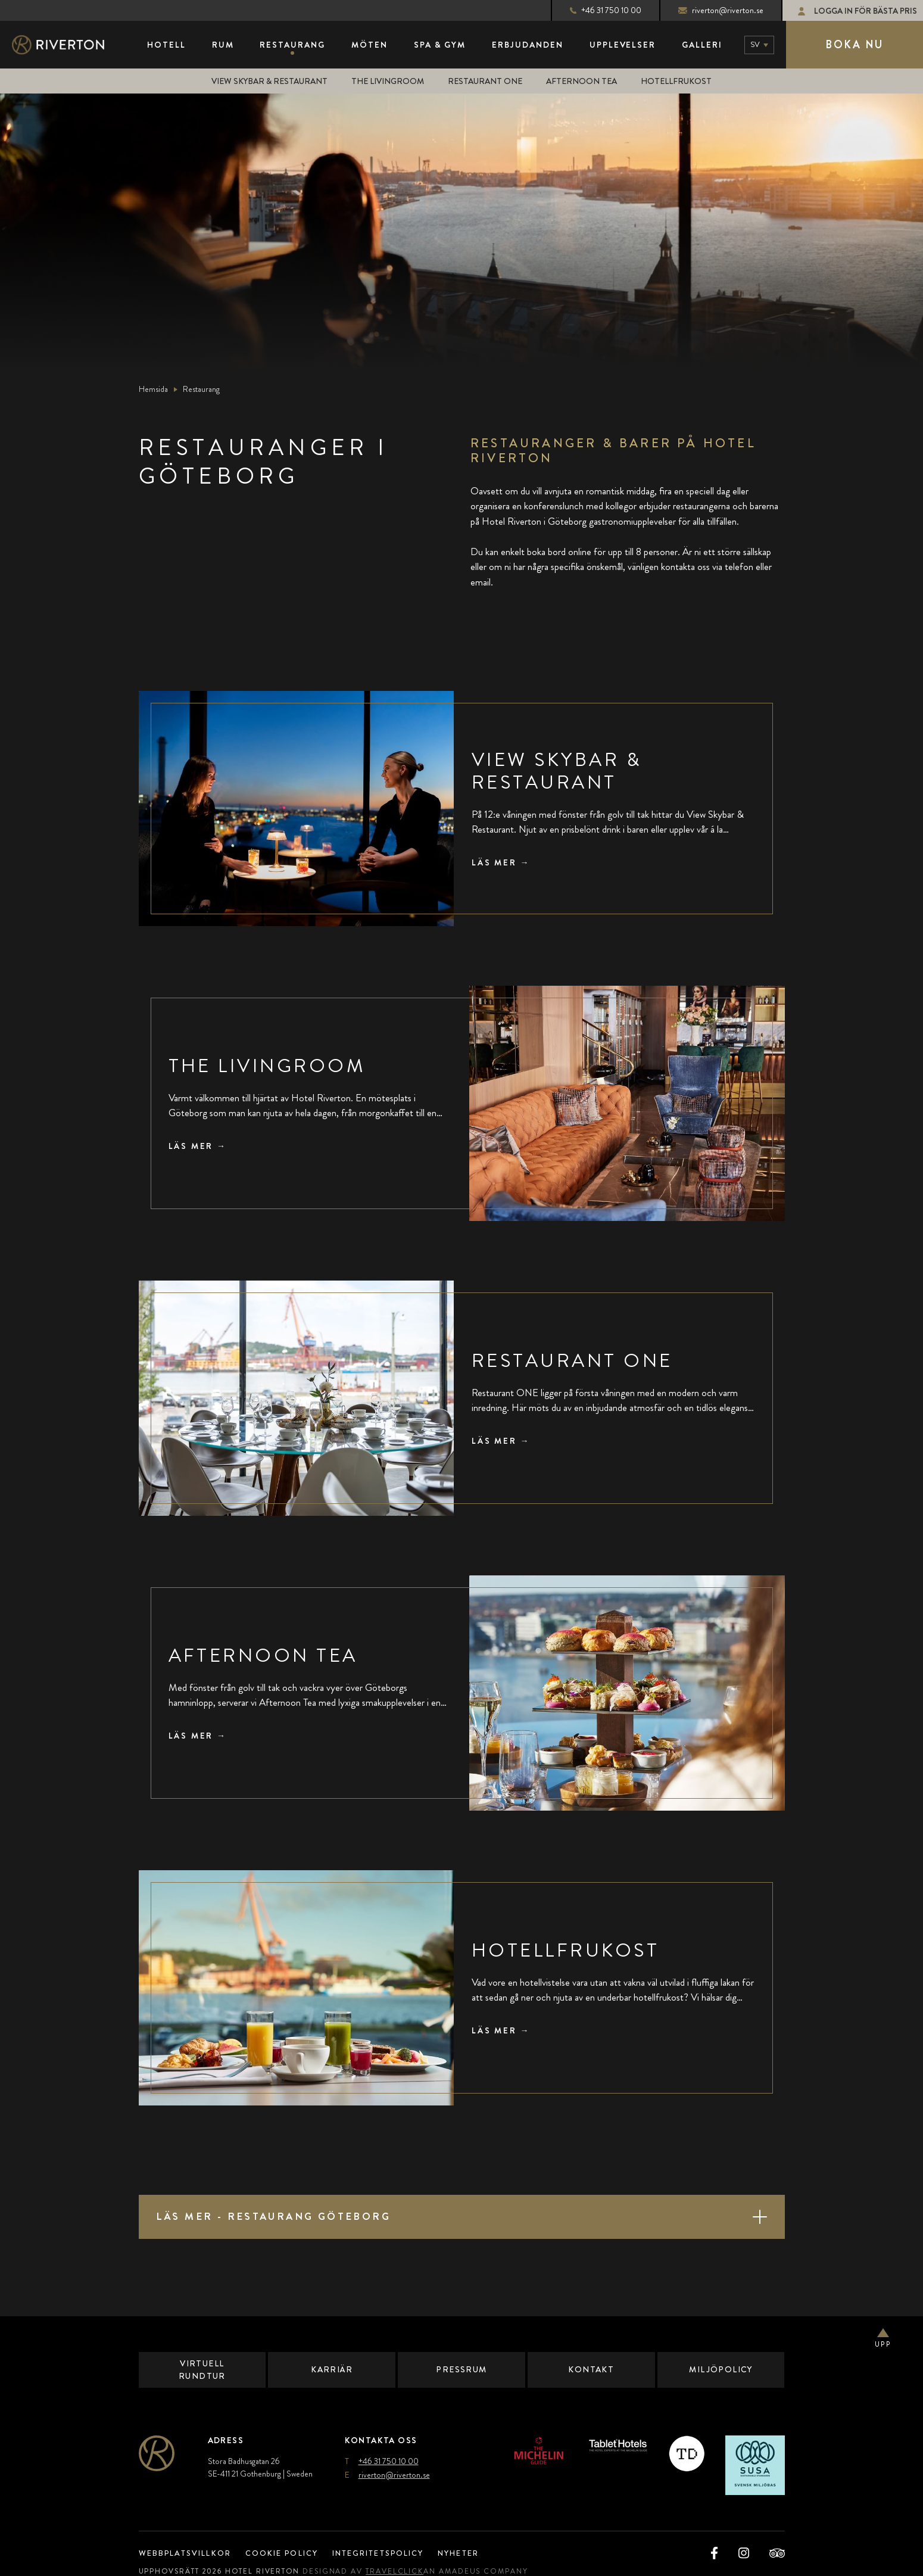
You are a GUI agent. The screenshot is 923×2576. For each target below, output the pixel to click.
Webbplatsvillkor (188, 2553)
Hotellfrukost (680, 81)
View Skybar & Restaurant (268, 81)
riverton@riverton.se (710, 10)
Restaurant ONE (488, 81)
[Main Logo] (68, 45)
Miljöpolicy (721, 2369)
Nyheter (481, 2553)
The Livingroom (390, 81)
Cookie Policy (290, 2553)
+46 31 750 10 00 (595, 10)
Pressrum (462, 2369)
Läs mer (496, 862)
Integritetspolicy (393, 2553)
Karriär (331, 2369)
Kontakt (591, 2369)
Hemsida (153, 389)
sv (755, 44)
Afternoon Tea (585, 81)
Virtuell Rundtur (202, 2370)
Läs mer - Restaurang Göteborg (279, 2216)
